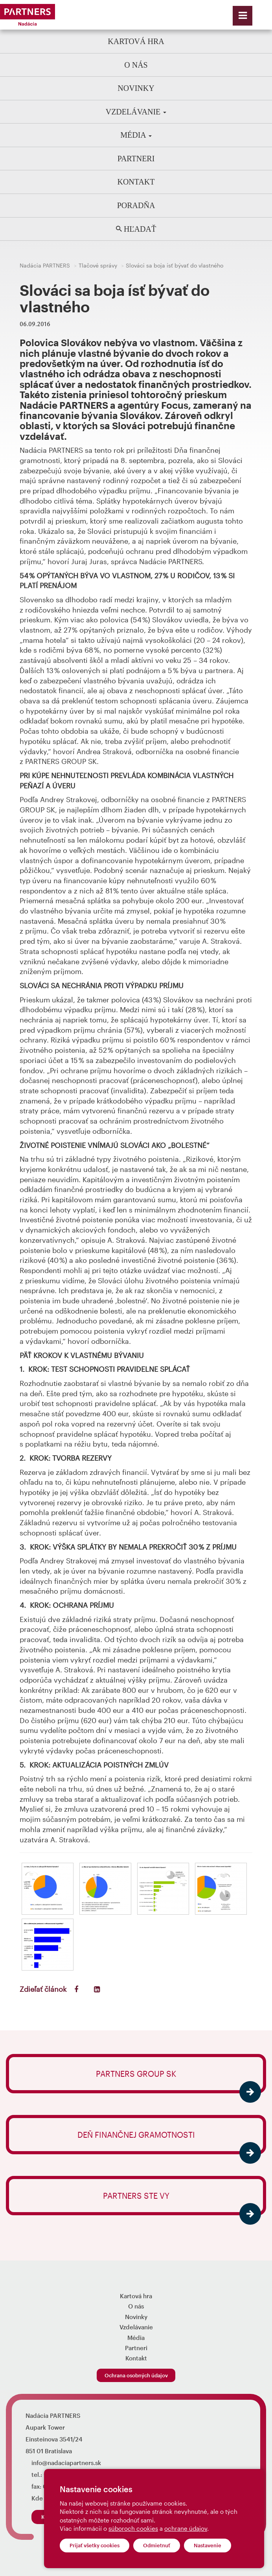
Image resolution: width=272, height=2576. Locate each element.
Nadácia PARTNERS (45, 265)
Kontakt (135, 181)
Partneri (136, 158)
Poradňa (136, 205)
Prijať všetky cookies (94, 2545)
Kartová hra (136, 41)
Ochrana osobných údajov (136, 2375)
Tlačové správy (98, 265)
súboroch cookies (133, 2528)
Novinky (136, 88)
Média (135, 135)
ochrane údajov (185, 2528)
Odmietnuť (156, 2545)
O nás (135, 65)
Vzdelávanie (136, 111)
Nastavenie (207, 2545)
